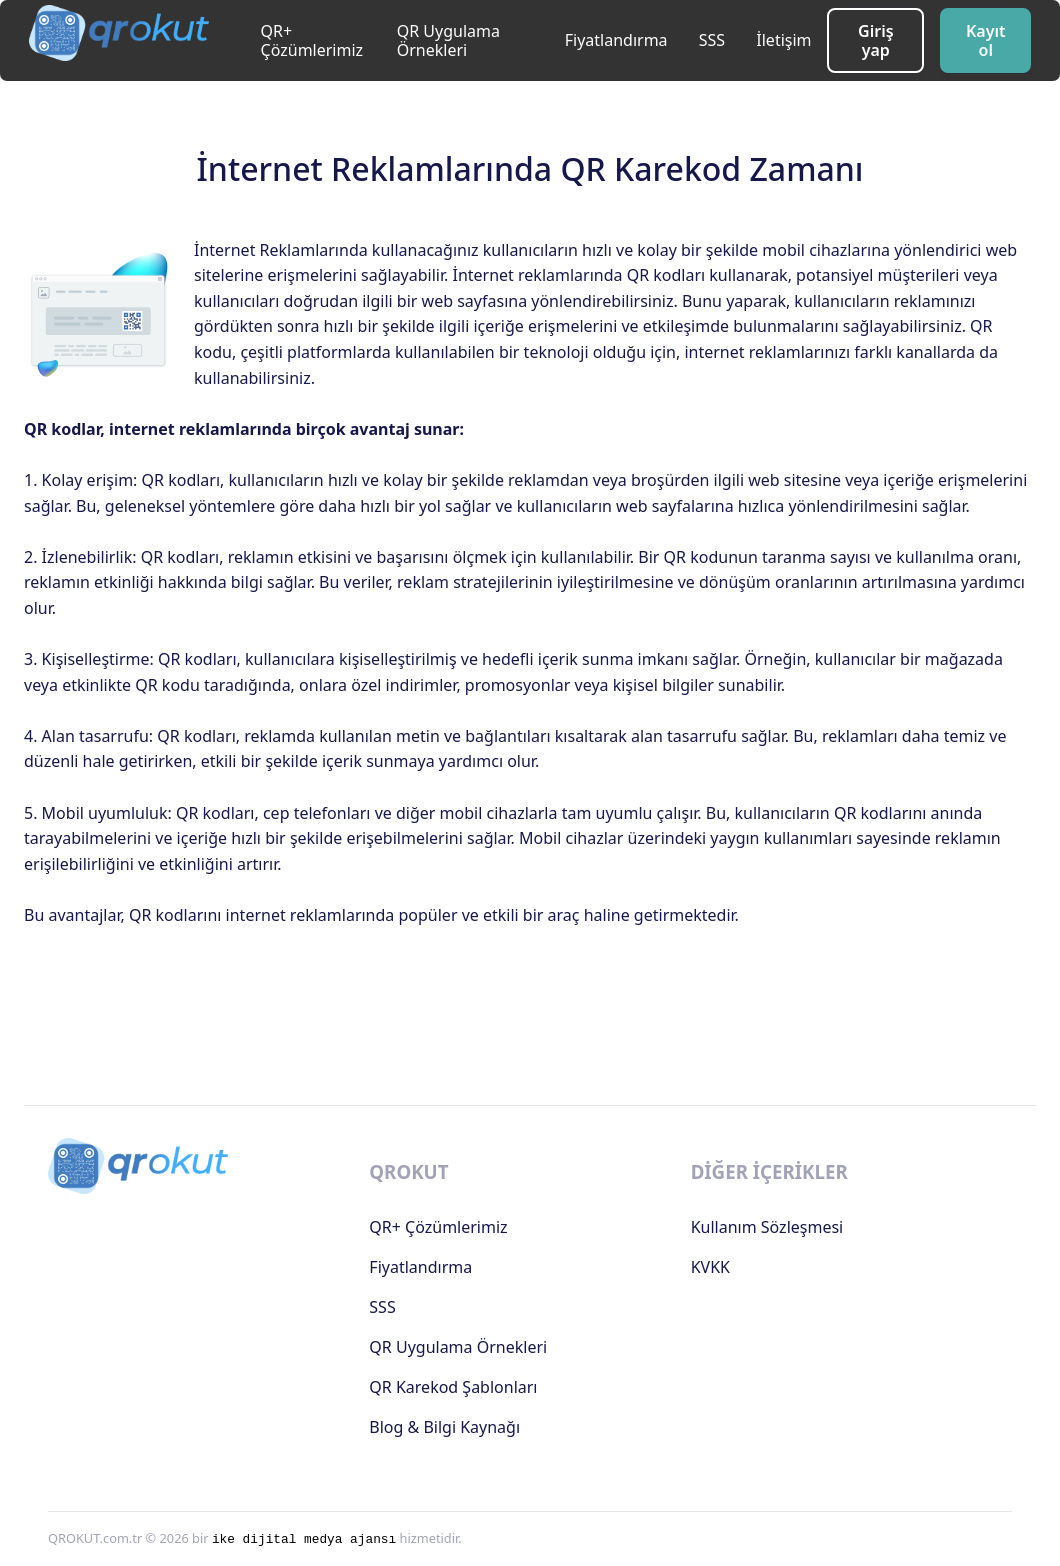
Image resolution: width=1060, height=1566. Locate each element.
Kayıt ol (986, 40)
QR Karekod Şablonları (453, 1387)
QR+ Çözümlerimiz (312, 40)
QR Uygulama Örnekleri (448, 40)
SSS (712, 40)
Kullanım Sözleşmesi (767, 1227)
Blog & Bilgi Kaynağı (444, 1427)
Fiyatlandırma (616, 40)
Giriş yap (876, 40)
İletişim (783, 40)
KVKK (710, 1267)
